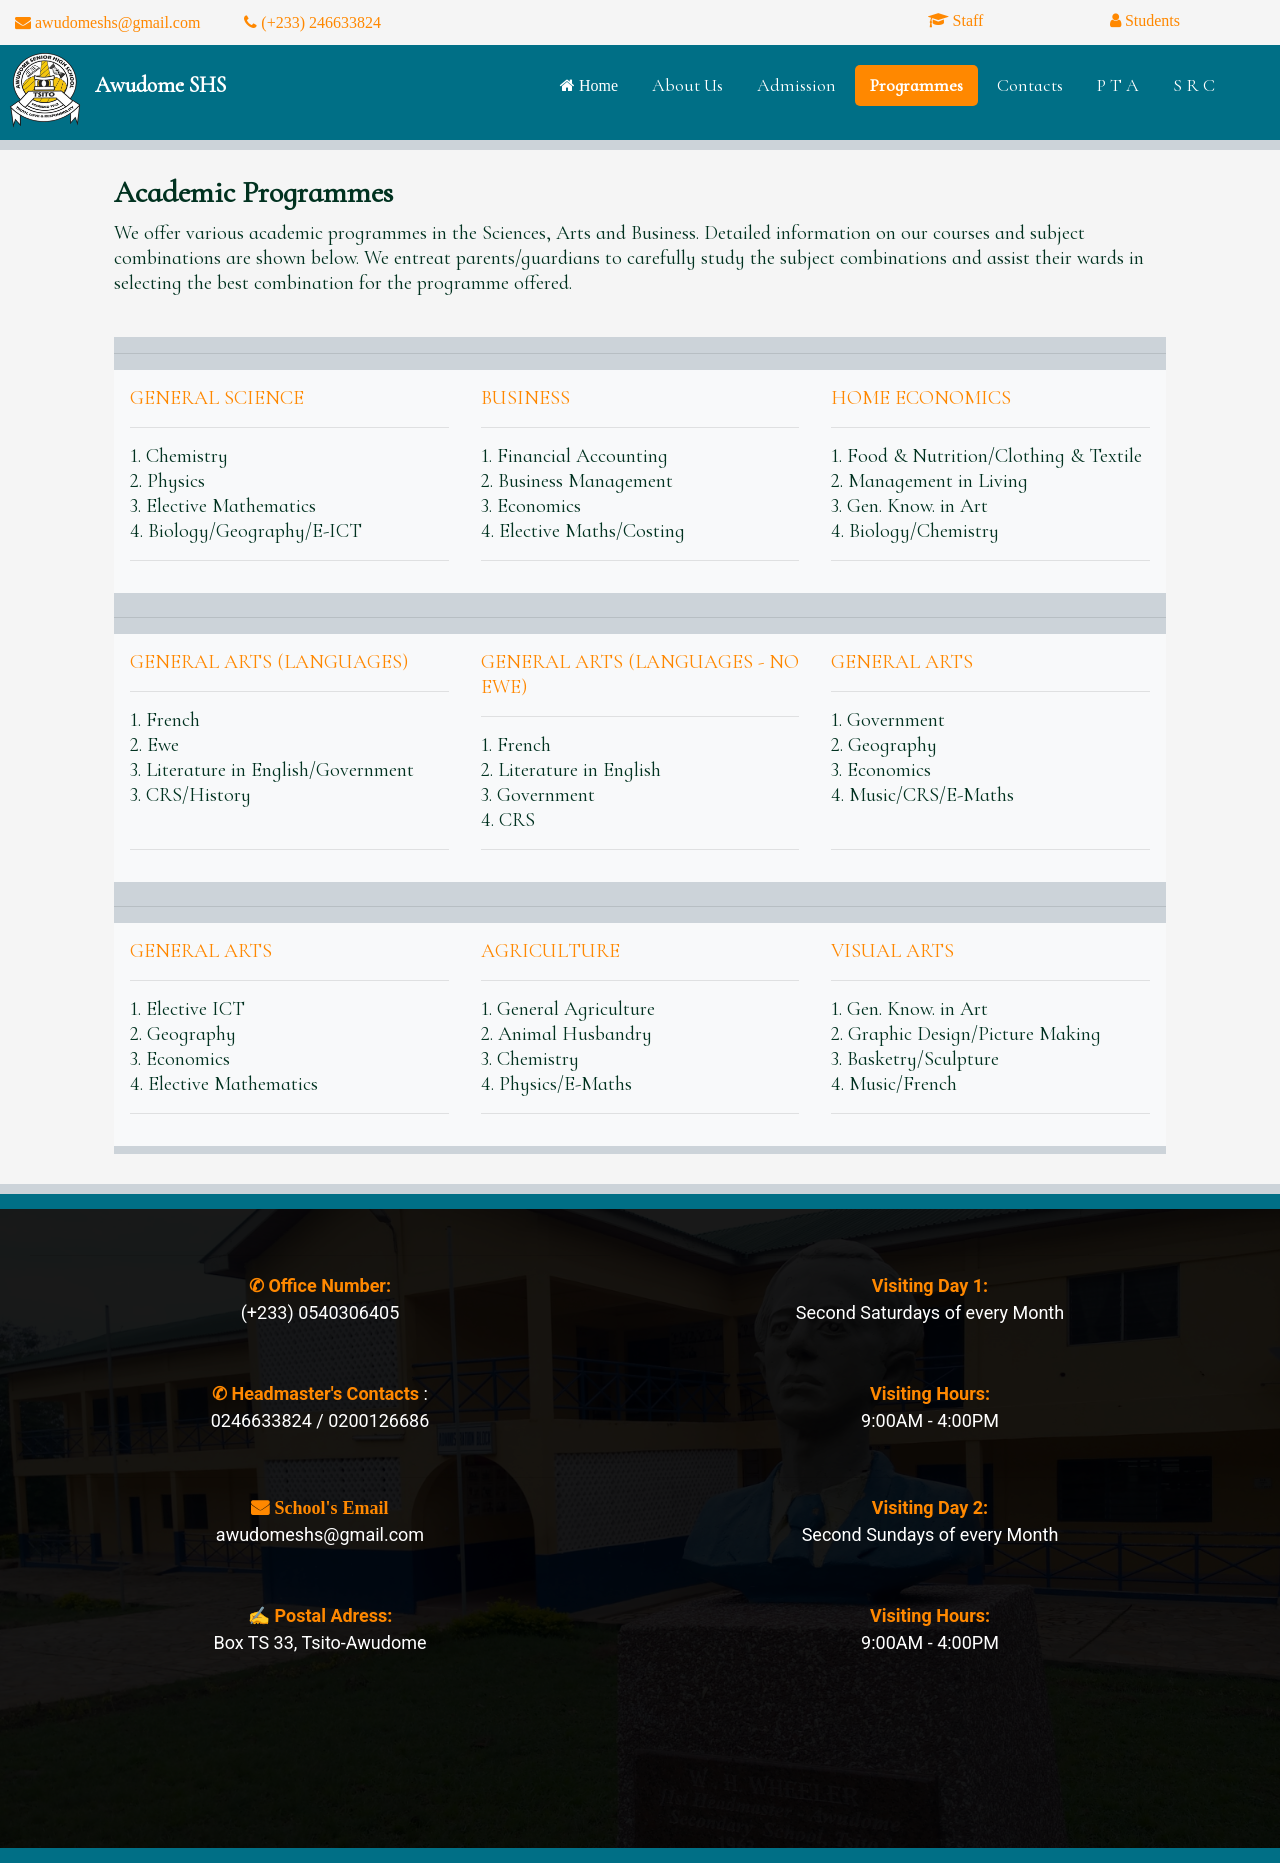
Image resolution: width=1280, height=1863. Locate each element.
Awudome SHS (160, 85)
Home (596, 85)
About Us (687, 85)
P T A (1118, 85)
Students (1150, 20)
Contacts (1030, 85)
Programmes (916, 85)
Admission (796, 85)
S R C (1194, 85)
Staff (966, 20)
